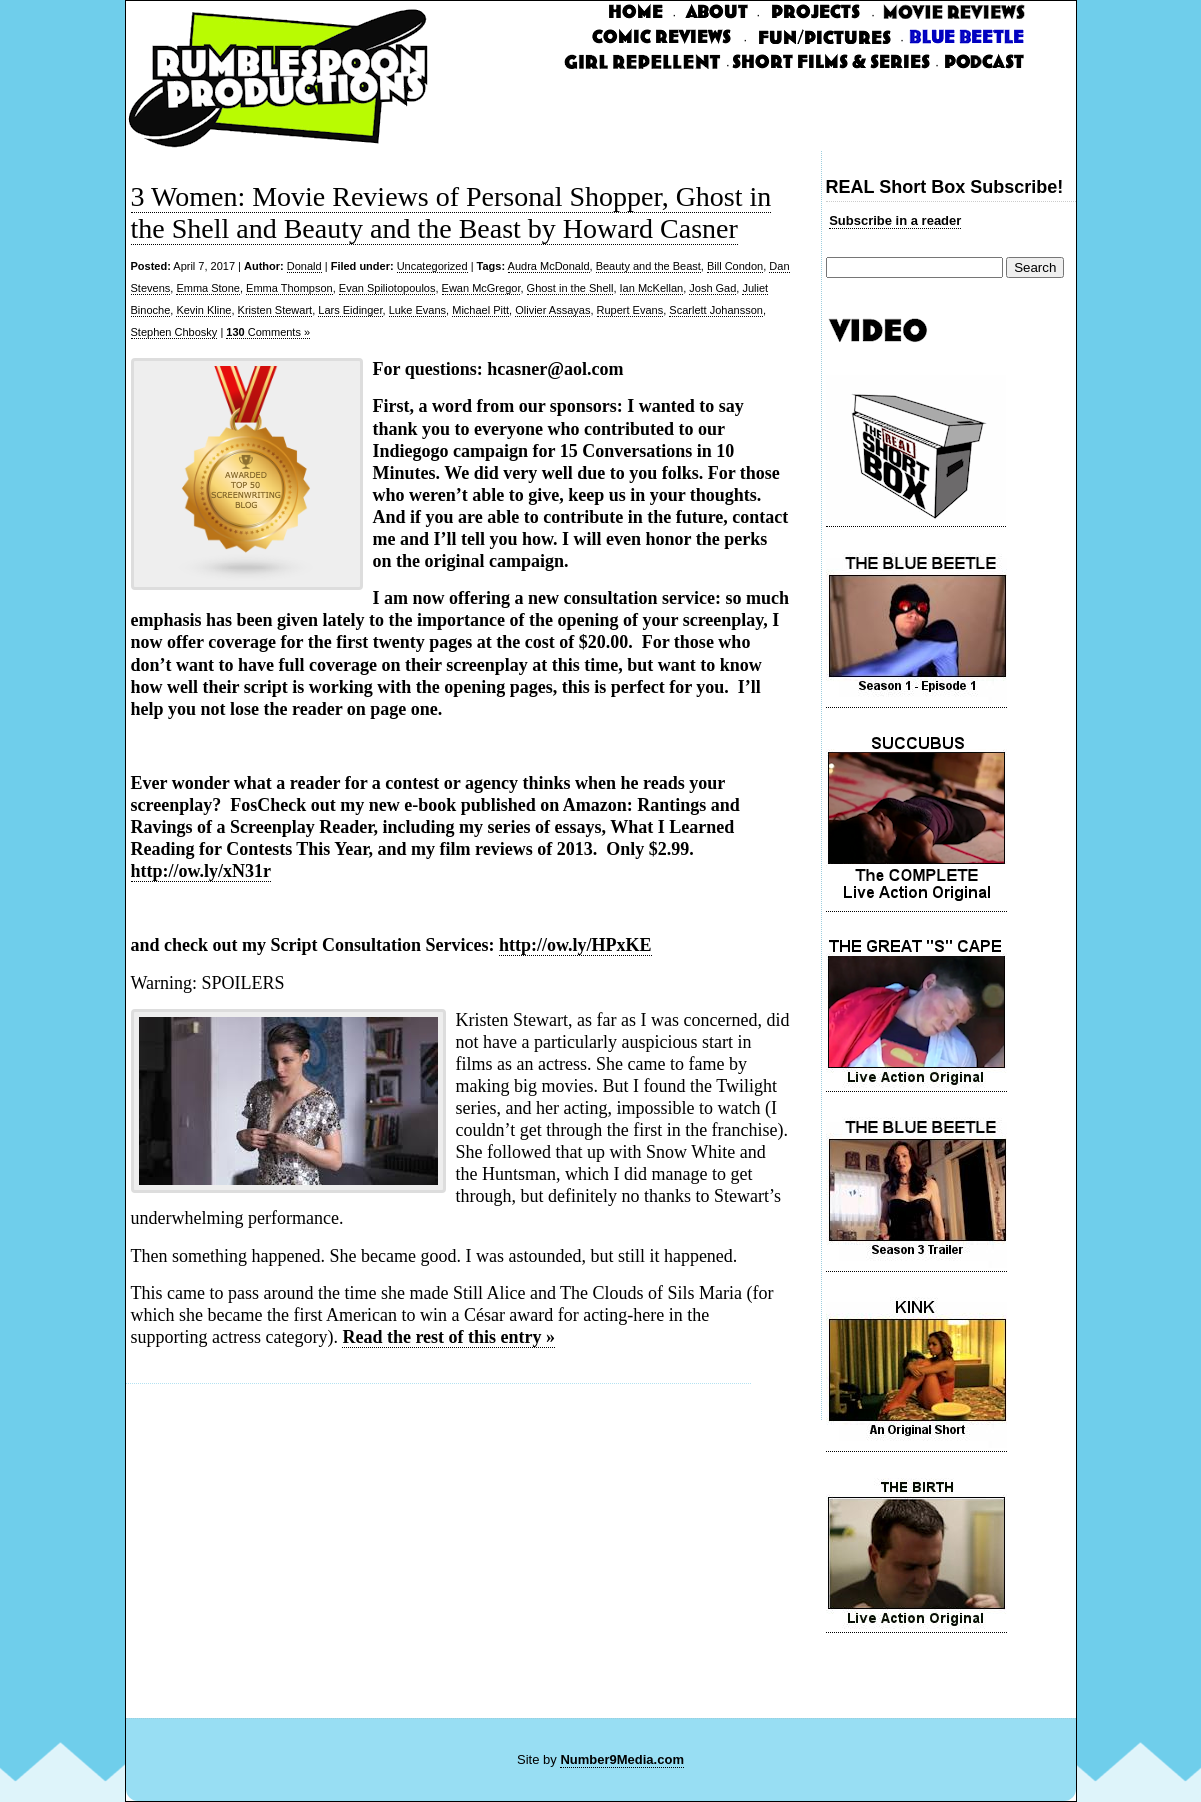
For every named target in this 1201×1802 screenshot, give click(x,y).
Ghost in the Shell (570, 288)
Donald (304, 266)
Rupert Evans (630, 310)
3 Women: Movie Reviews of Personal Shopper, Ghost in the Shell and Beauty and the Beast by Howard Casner (451, 212)
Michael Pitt (480, 310)
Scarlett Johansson (716, 310)
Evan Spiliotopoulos (387, 288)
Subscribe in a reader (895, 220)
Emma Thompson (289, 288)
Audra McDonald (549, 266)
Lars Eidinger (350, 310)
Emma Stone (208, 288)
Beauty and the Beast (648, 266)
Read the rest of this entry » (448, 1337)
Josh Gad (712, 288)
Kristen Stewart (275, 310)
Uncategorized (432, 266)
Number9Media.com (622, 1759)
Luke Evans (417, 310)
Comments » (268, 332)
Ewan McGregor (481, 288)
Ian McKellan (652, 288)
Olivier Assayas (552, 310)
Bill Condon (735, 266)
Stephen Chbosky (174, 332)
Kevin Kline (203, 310)
